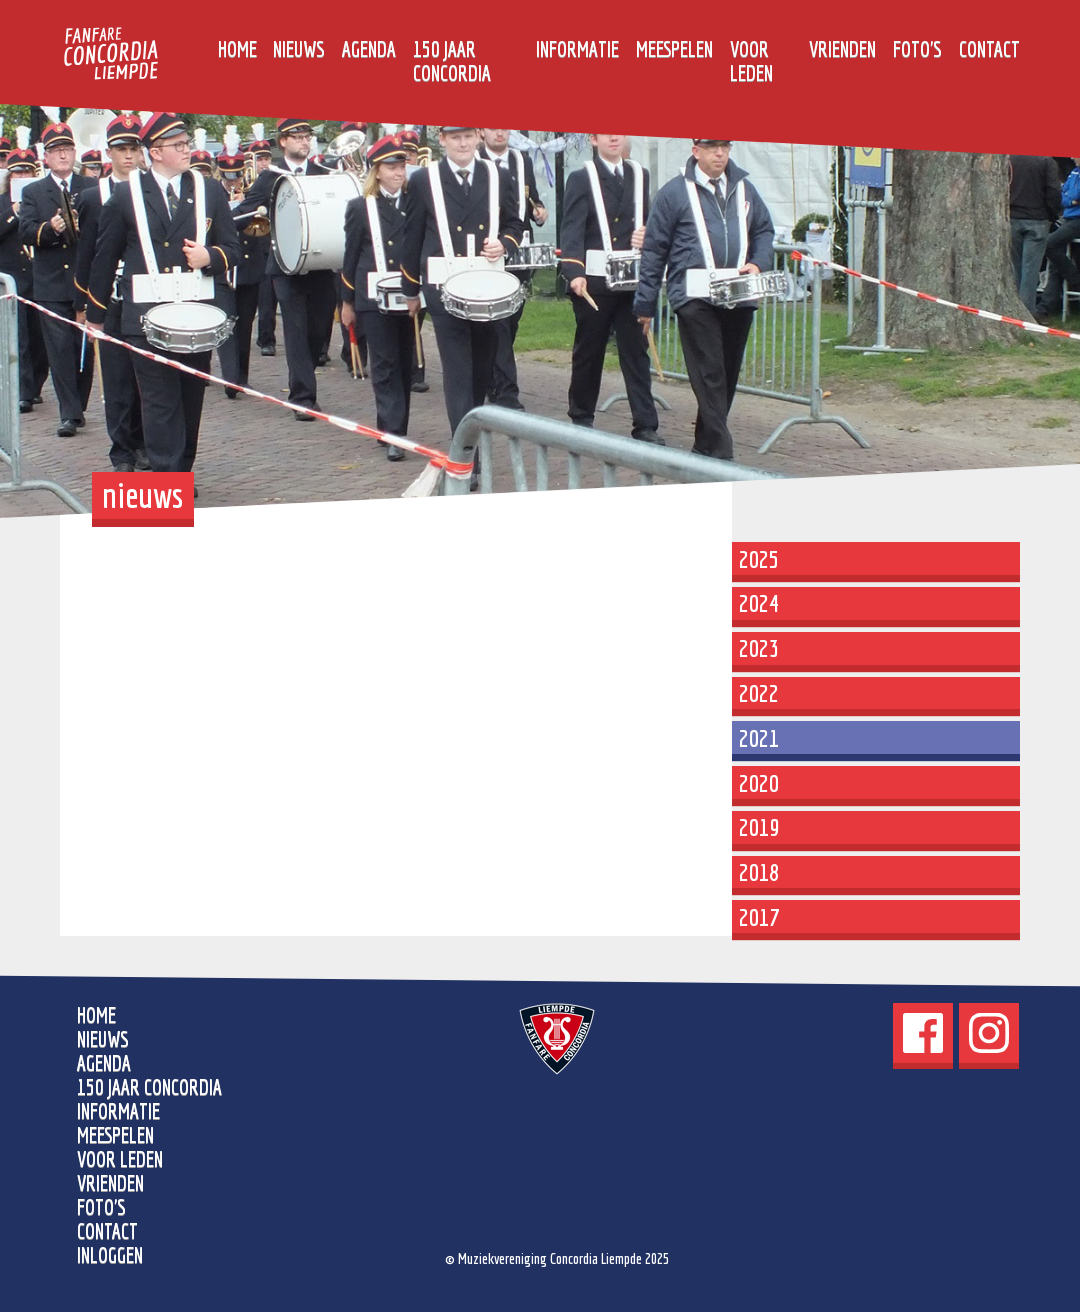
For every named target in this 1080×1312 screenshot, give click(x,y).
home (237, 49)
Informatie (577, 49)
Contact (989, 49)
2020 (759, 783)
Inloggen (110, 1255)
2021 (759, 738)
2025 (759, 559)
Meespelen (674, 49)
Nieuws (299, 49)
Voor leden (751, 61)
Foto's (917, 49)
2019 (759, 827)
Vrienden (842, 49)
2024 (759, 603)
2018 (759, 872)
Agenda (369, 49)
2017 (759, 917)
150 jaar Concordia (452, 61)
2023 (759, 648)
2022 (759, 693)
